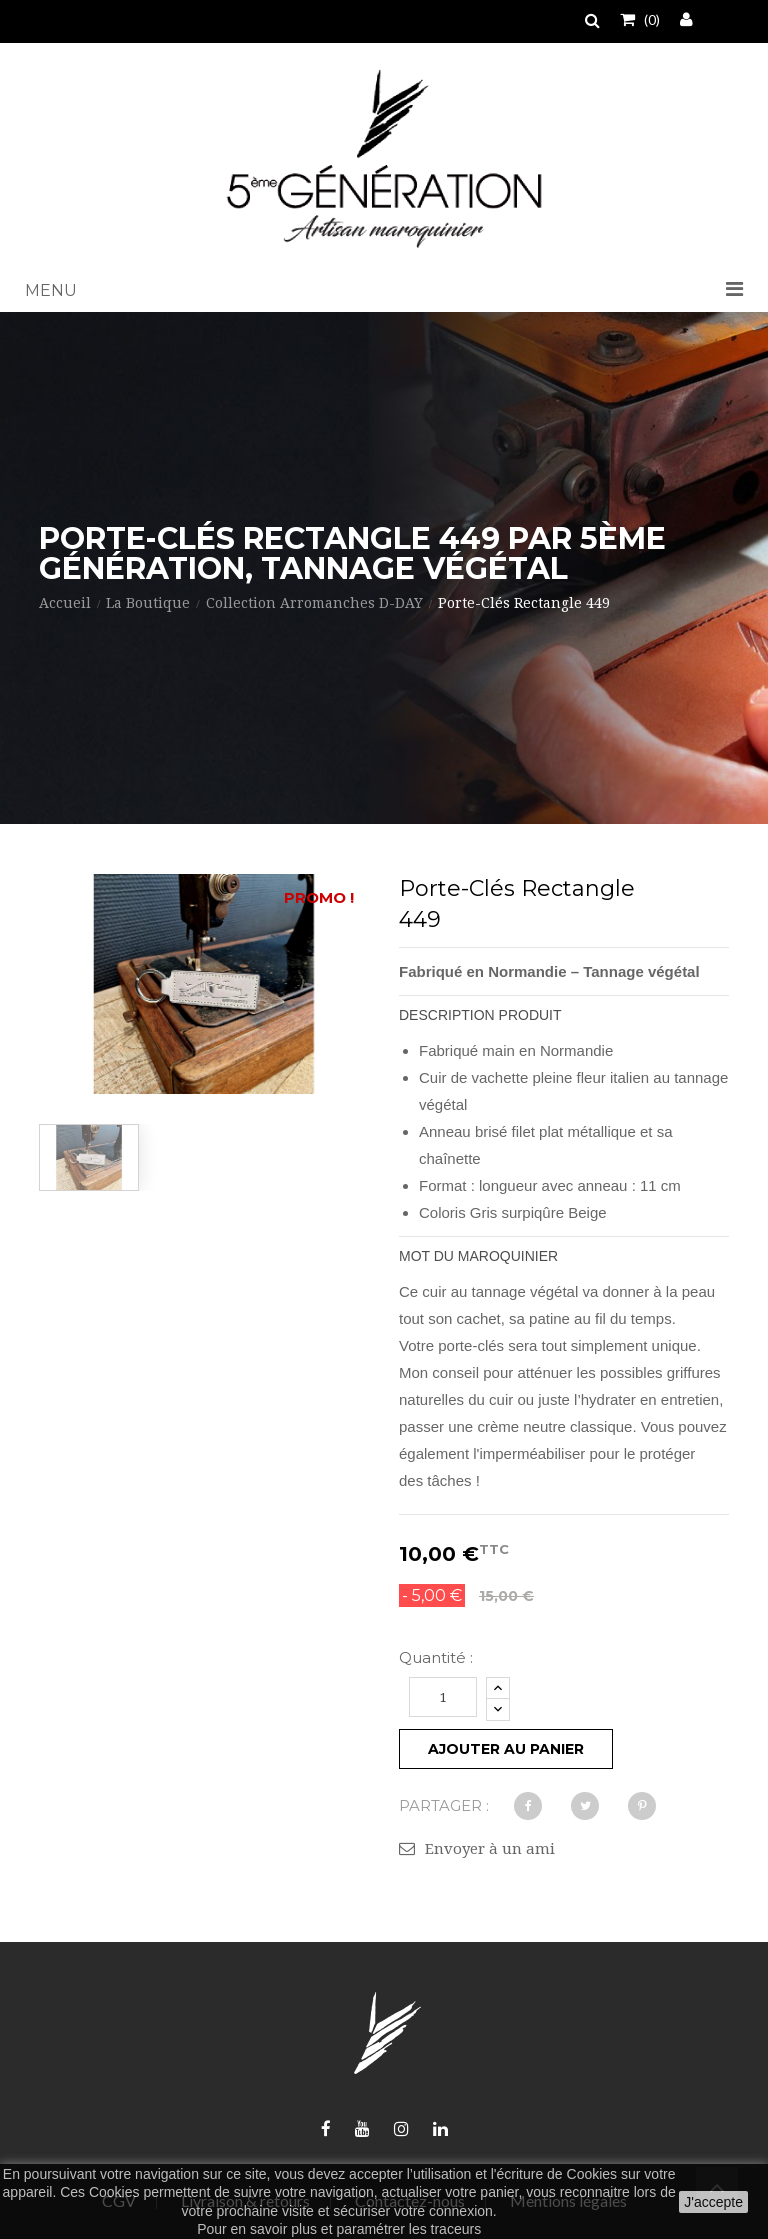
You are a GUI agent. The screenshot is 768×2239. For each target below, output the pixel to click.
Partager (528, 1806)
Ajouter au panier (506, 1749)
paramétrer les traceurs (408, 2229)
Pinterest (642, 1806)
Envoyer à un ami (490, 1849)
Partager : (444, 1805)
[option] (89, 1157)
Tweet (585, 1806)
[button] (384, 291)
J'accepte (713, 2202)
